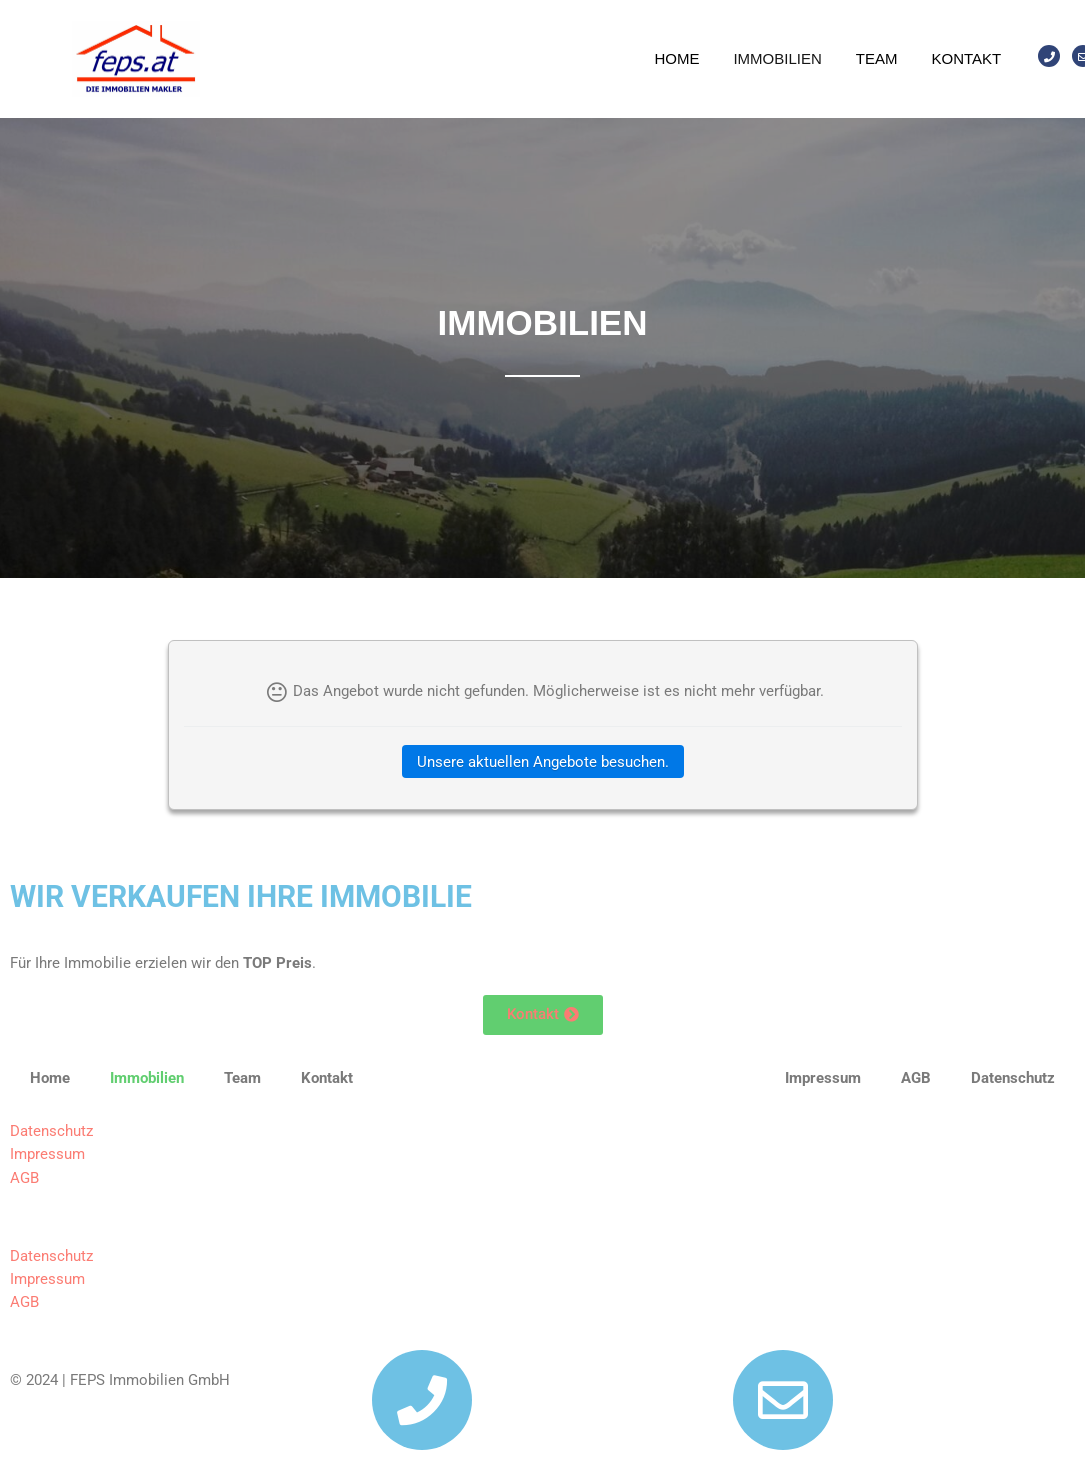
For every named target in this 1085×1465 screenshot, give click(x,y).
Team (877, 58)
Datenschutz (51, 1131)
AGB (24, 1178)
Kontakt (966, 58)
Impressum (47, 1154)
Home (676, 58)
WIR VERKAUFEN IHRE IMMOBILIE (241, 896)
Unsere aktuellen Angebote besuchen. (543, 762)
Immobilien (777, 58)
